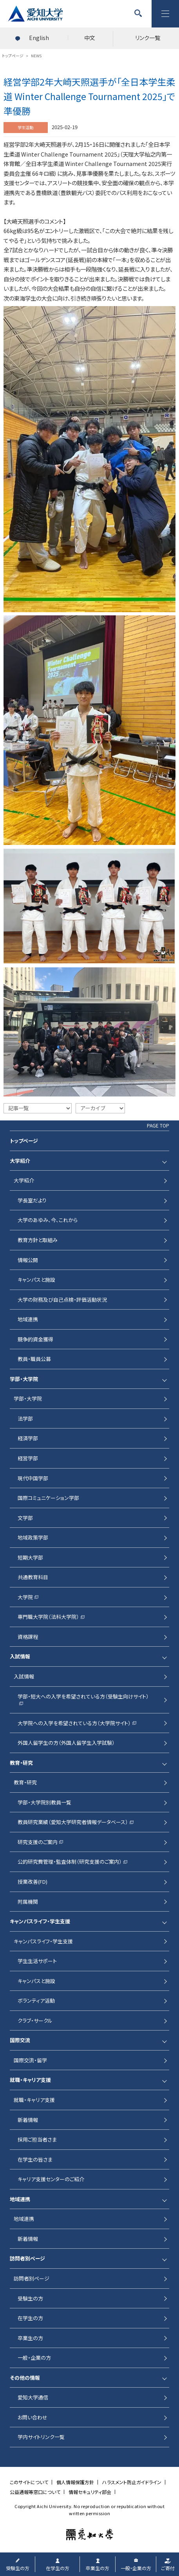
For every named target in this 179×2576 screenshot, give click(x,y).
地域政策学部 (33, 1537)
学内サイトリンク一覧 (41, 2437)
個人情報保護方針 (75, 2482)
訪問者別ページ (27, 2258)
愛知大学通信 (33, 2397)
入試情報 (20, 1656)
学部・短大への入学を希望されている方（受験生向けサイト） (83, 1696)
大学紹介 (20, 1160)
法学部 (25, 1418)
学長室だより (32, 1200)
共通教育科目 (33, 1577)
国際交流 (20, 2040)
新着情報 (28, 2120)
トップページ (24, 1140)
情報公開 (28, 1260)
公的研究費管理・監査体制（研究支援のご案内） (70, 1861)
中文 (89, 37)
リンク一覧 (147, 38)
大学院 (25, 1597)
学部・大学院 (24, 1379)
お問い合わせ (32, 2417)
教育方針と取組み (38, 1240)
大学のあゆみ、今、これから (48, 1220)
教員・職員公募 (34, 1359)
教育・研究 (21, 1762)
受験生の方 (30, 2298)
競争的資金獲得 (35, 1339)
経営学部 (28, 1458)
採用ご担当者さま (37, 2139)
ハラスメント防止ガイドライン (131, 2482)
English (39, 37)
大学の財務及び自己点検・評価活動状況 (62, 1299)
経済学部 (28, 1438)
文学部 (25, 1518)
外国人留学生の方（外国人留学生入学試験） (66, 1742)
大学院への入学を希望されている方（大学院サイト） (74, 1723)
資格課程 (28, 1636)
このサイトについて (29, 2482)
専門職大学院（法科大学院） (48, 1616)
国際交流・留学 (30, 2060)
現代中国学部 (33, 1478)
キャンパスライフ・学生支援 (40, 1921)
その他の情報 (25, 2377)
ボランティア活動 (36, 2000)
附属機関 (28, 1901)
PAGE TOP (158, 1125)
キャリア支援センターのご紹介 (51, 2179)
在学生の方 (30, 2318)
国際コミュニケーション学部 (48, 1497)
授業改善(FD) (32, 1881)
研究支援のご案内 (38, 1842)
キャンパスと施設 (36, 1279)
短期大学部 (30, 1557)
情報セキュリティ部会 (90, 2492)
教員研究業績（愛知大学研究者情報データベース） (73, 1822)
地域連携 (28, 1319)
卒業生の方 (30, 2338)
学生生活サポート (37, 1961)
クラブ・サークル (35, 2020)
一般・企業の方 (34, 2357)
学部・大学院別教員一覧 (44, 1802)
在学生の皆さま (35, 2159)
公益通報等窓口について (35, 2492)
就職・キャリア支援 (30, 2079)
